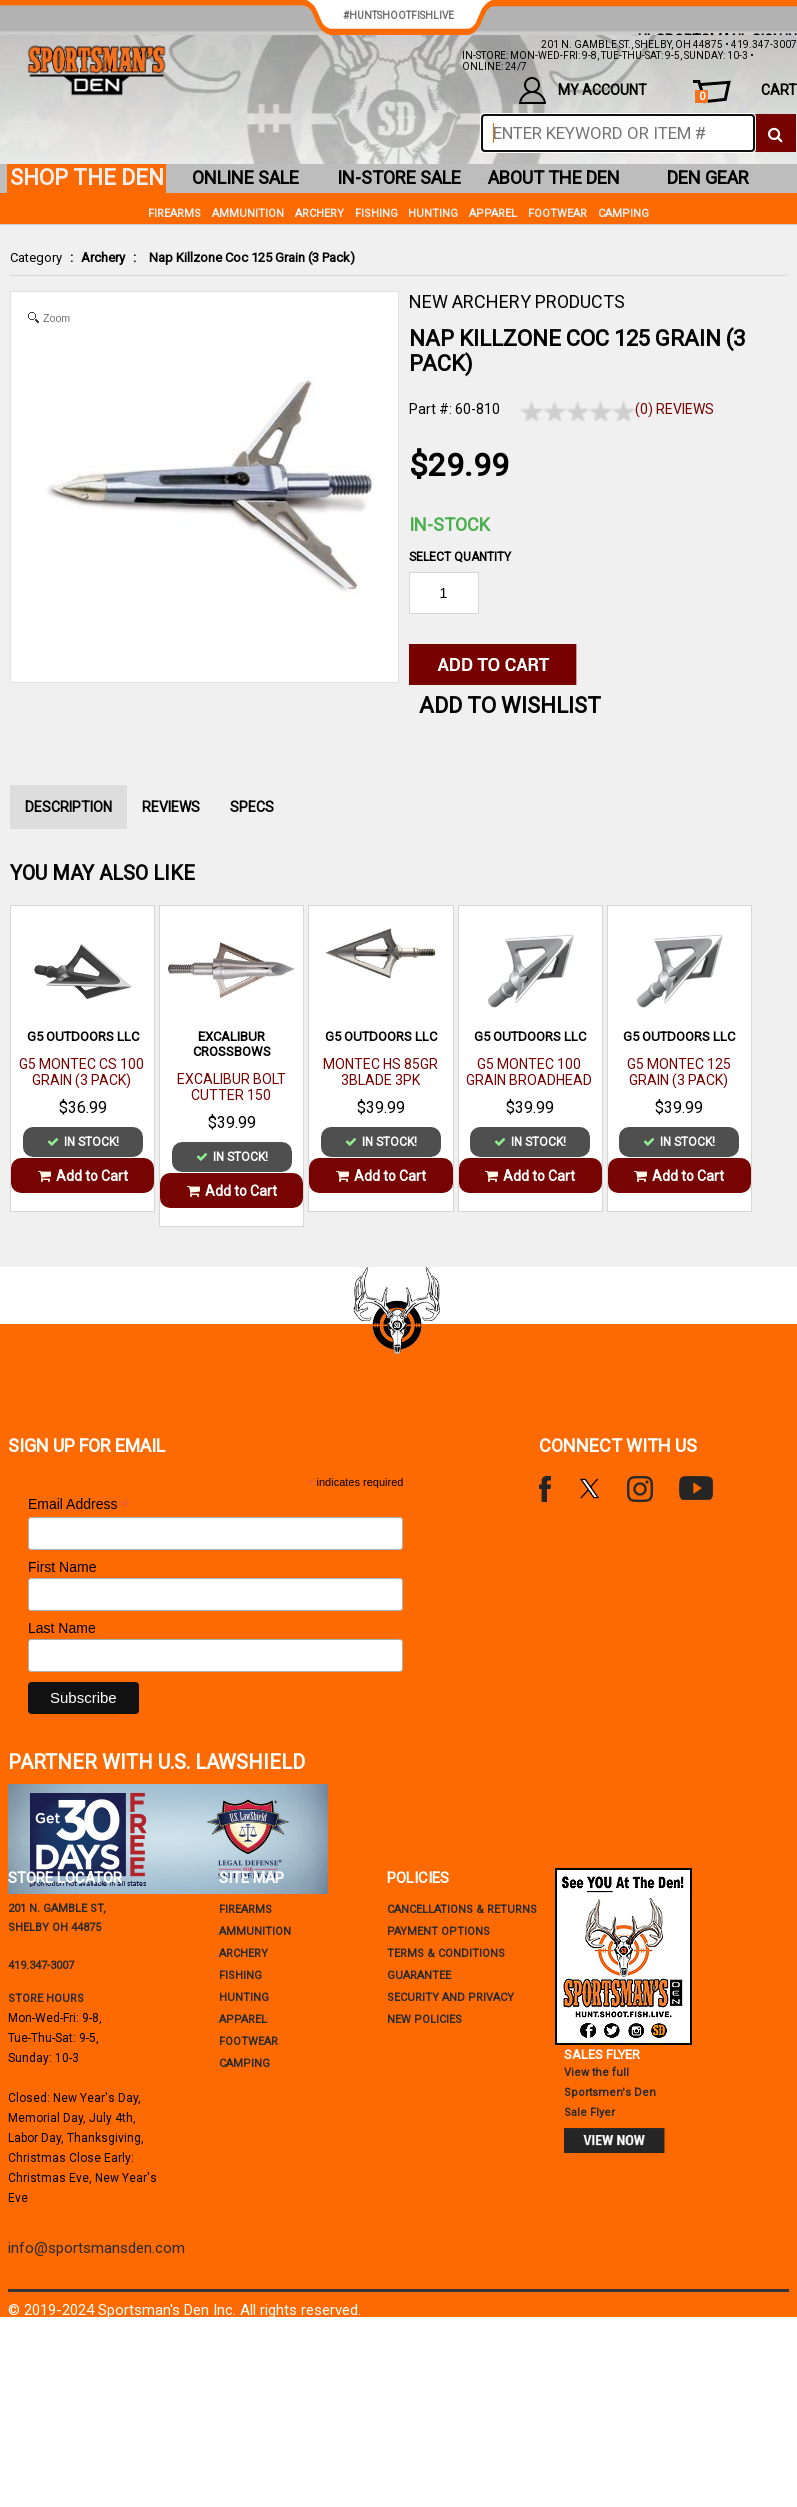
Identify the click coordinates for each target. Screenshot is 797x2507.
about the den (554, 177)
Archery (103, 257)
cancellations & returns (462, 1909)
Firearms (174, 213)
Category (36, 257)
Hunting (433, 213)
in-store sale (399, 177)
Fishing (376, 213)
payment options (438, 1931)
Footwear (557, 213)
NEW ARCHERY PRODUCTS (517, 301)
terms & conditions (446, 1953)
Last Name (62, 1628)
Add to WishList (510, 705)
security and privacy (450, 1997)
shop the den (87, 177)
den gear (708, 177)
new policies (424, 2019)
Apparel (493, 213)
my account (583, 90)
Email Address (79, 1504)
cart (746, 92)
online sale (245, 177)
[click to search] (775, 133)
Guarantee (419, 1975)
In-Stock (449, 524)
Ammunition (248, 213)
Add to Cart (83, 1176)
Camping (623, 213)
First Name (62, 1567)
